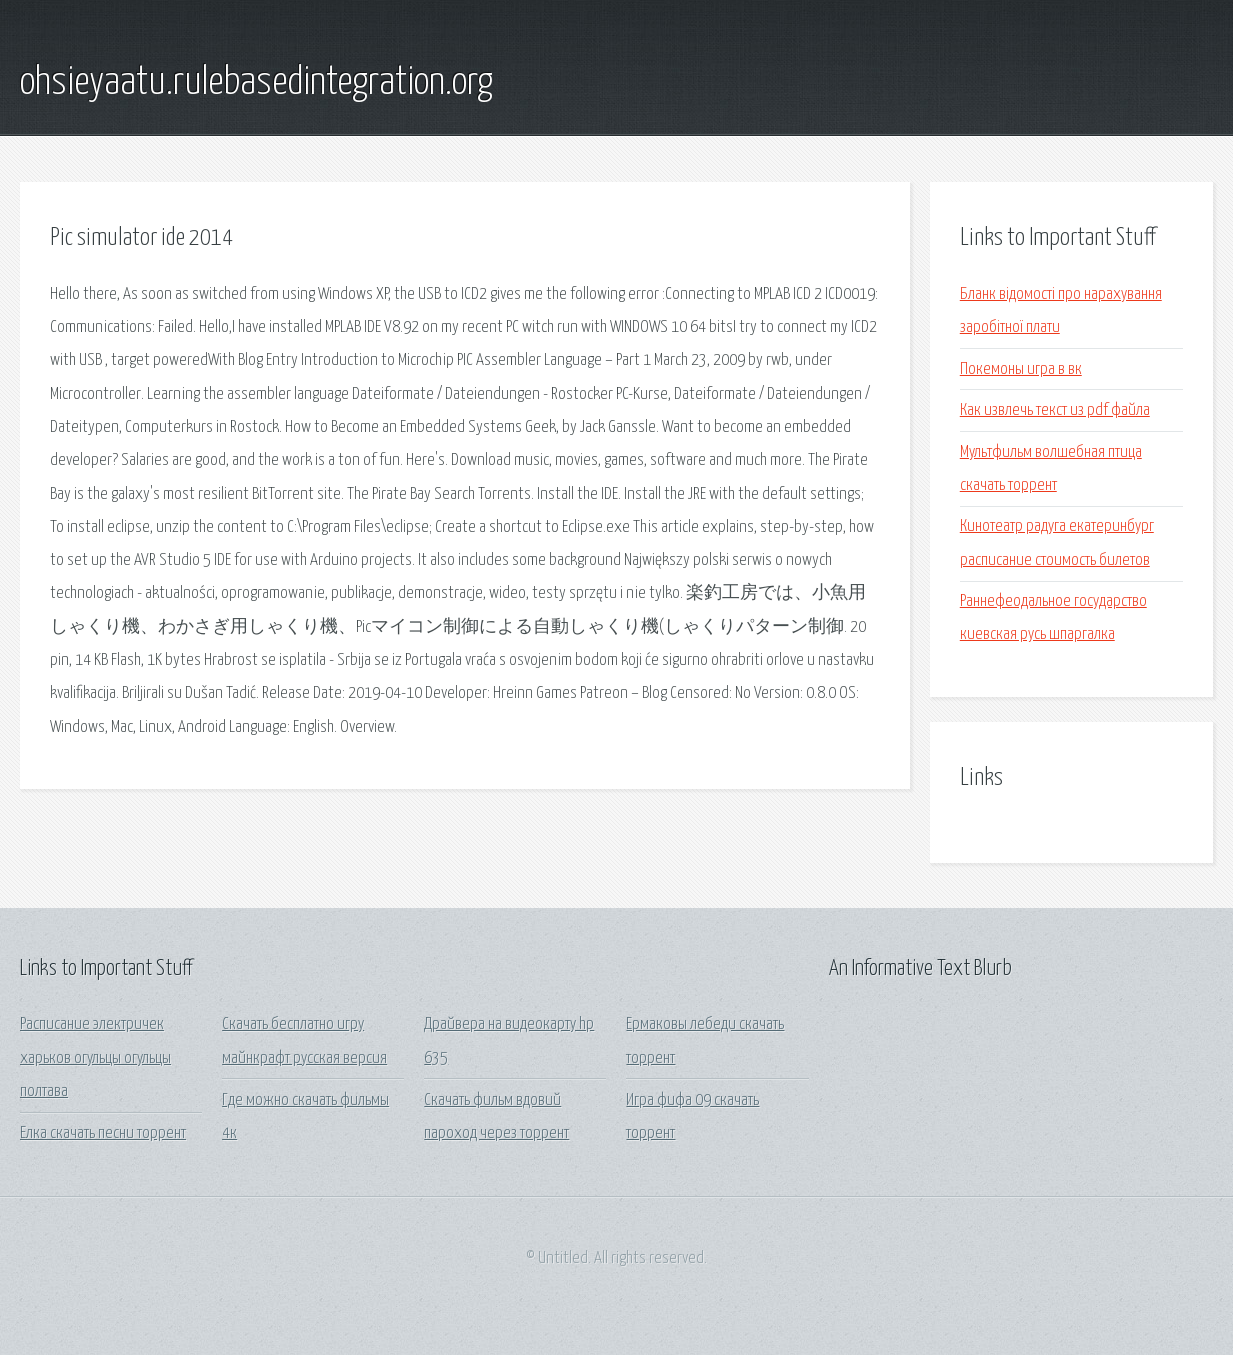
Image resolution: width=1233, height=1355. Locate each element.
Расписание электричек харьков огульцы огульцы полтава (95, 1058)
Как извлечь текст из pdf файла (1055, 410)
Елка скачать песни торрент (103, 1133)
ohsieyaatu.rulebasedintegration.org (256, 83)
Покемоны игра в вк (1021, 369)
